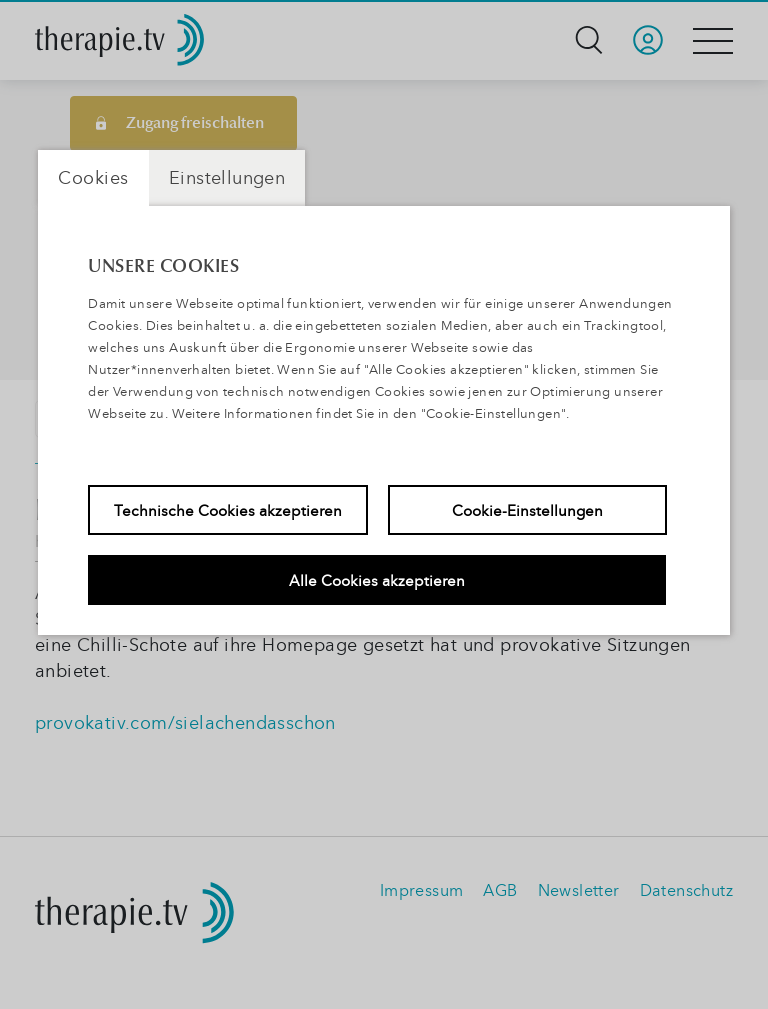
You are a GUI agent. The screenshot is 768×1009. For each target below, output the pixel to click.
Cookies (93, 177)
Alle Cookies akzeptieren (377, 580)
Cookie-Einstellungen (527, 510)
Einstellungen (227, 177)
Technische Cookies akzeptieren (228, 510)
